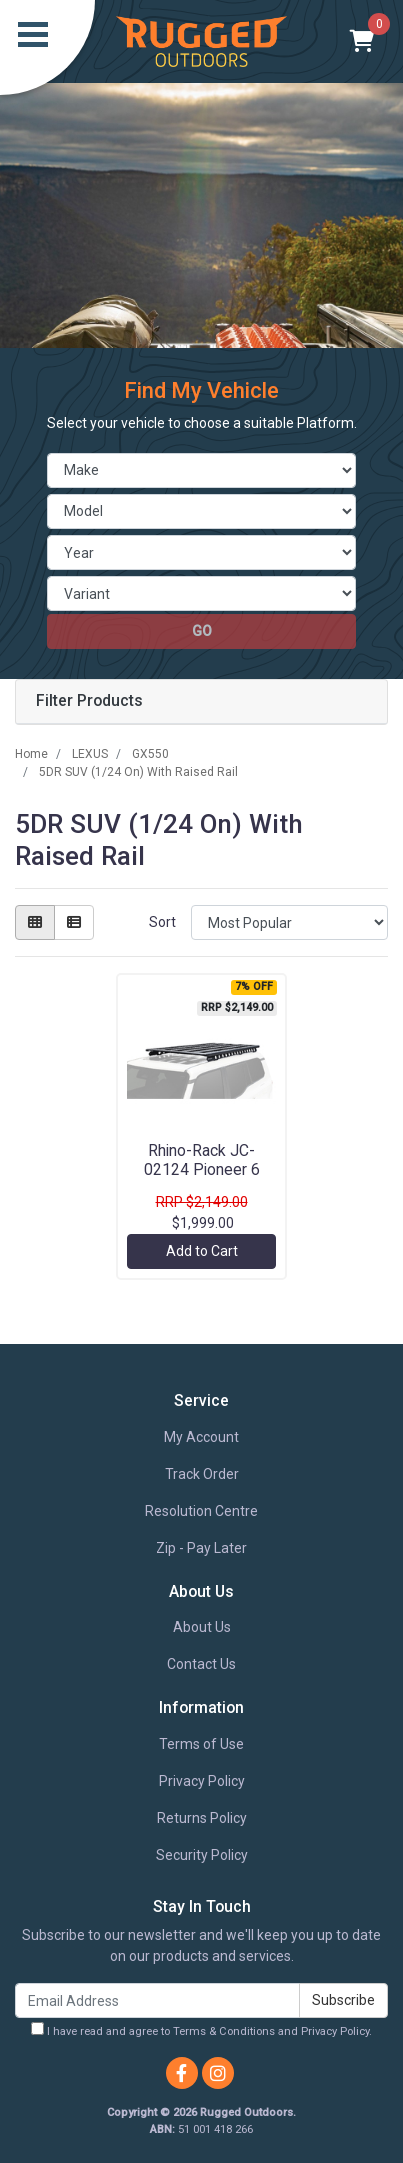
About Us (202, 1627)
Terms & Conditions (224, 2031)
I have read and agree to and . (201, 2030)
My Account (201, 1437)
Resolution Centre (201, 1511)
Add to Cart (202, 1251)
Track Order (202, 1474)
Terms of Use (201, 1744)
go (202, 631)
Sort (162, 922)
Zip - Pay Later (201, 1548)
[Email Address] (157, 2000)
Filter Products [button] (89, 701)
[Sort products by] (289, 922)
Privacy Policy (202, 1781)
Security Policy (202, 1855)
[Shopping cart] (362, 42)
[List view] (74, 922)
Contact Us (201, 1664)
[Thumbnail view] (35, 922)
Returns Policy (202, 1818)
